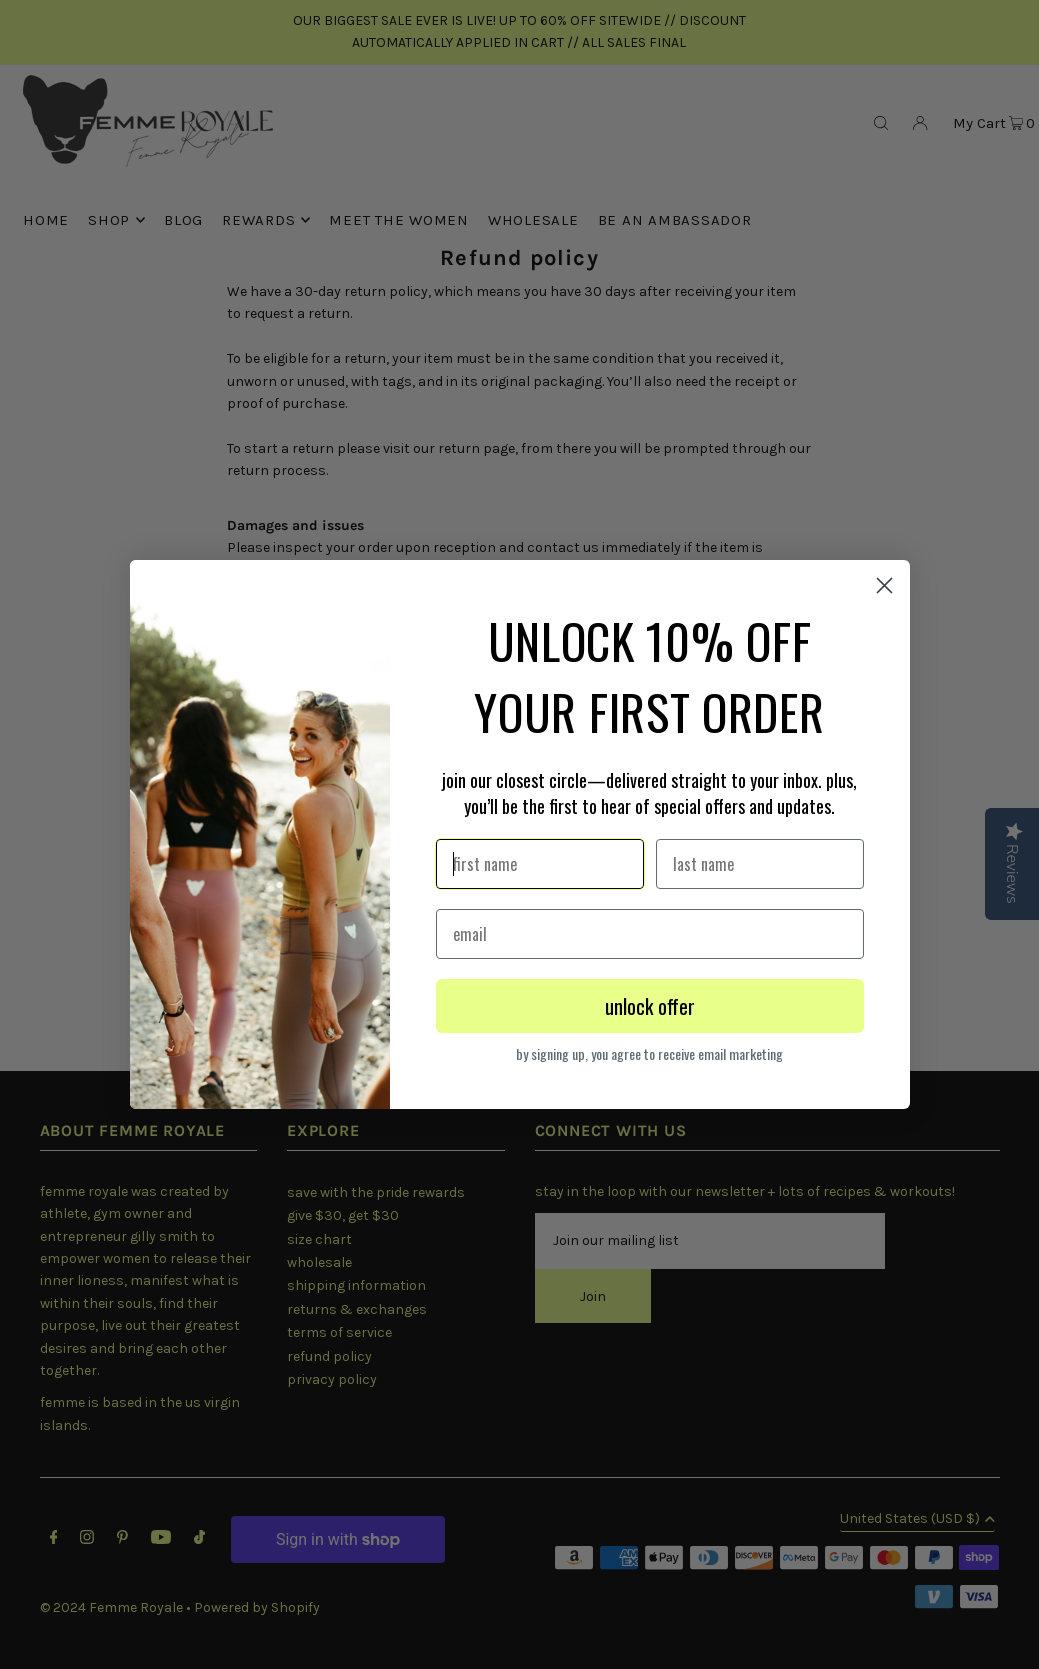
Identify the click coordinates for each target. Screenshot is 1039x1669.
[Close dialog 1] (884, 585)
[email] (650, 934)
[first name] (540, 864)
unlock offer (650, 1006)
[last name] (760, 864)
